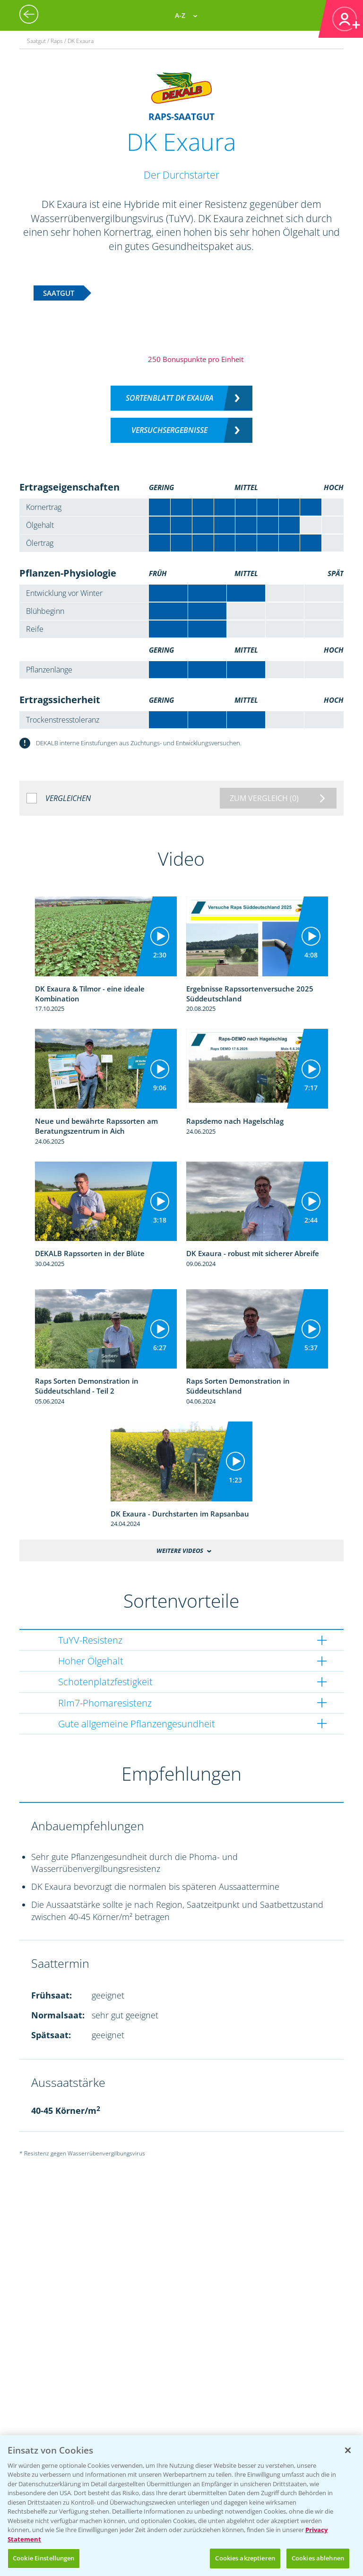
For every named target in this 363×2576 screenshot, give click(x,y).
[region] (181, 2505)
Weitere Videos (179, 1550)
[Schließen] (347, 2450)
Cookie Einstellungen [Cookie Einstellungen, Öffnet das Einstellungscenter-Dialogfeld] (44, 2558)
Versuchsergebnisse (169, 430)
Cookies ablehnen (318, 2558)
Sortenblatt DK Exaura (170, 398)
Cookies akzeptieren (245, 2558)
